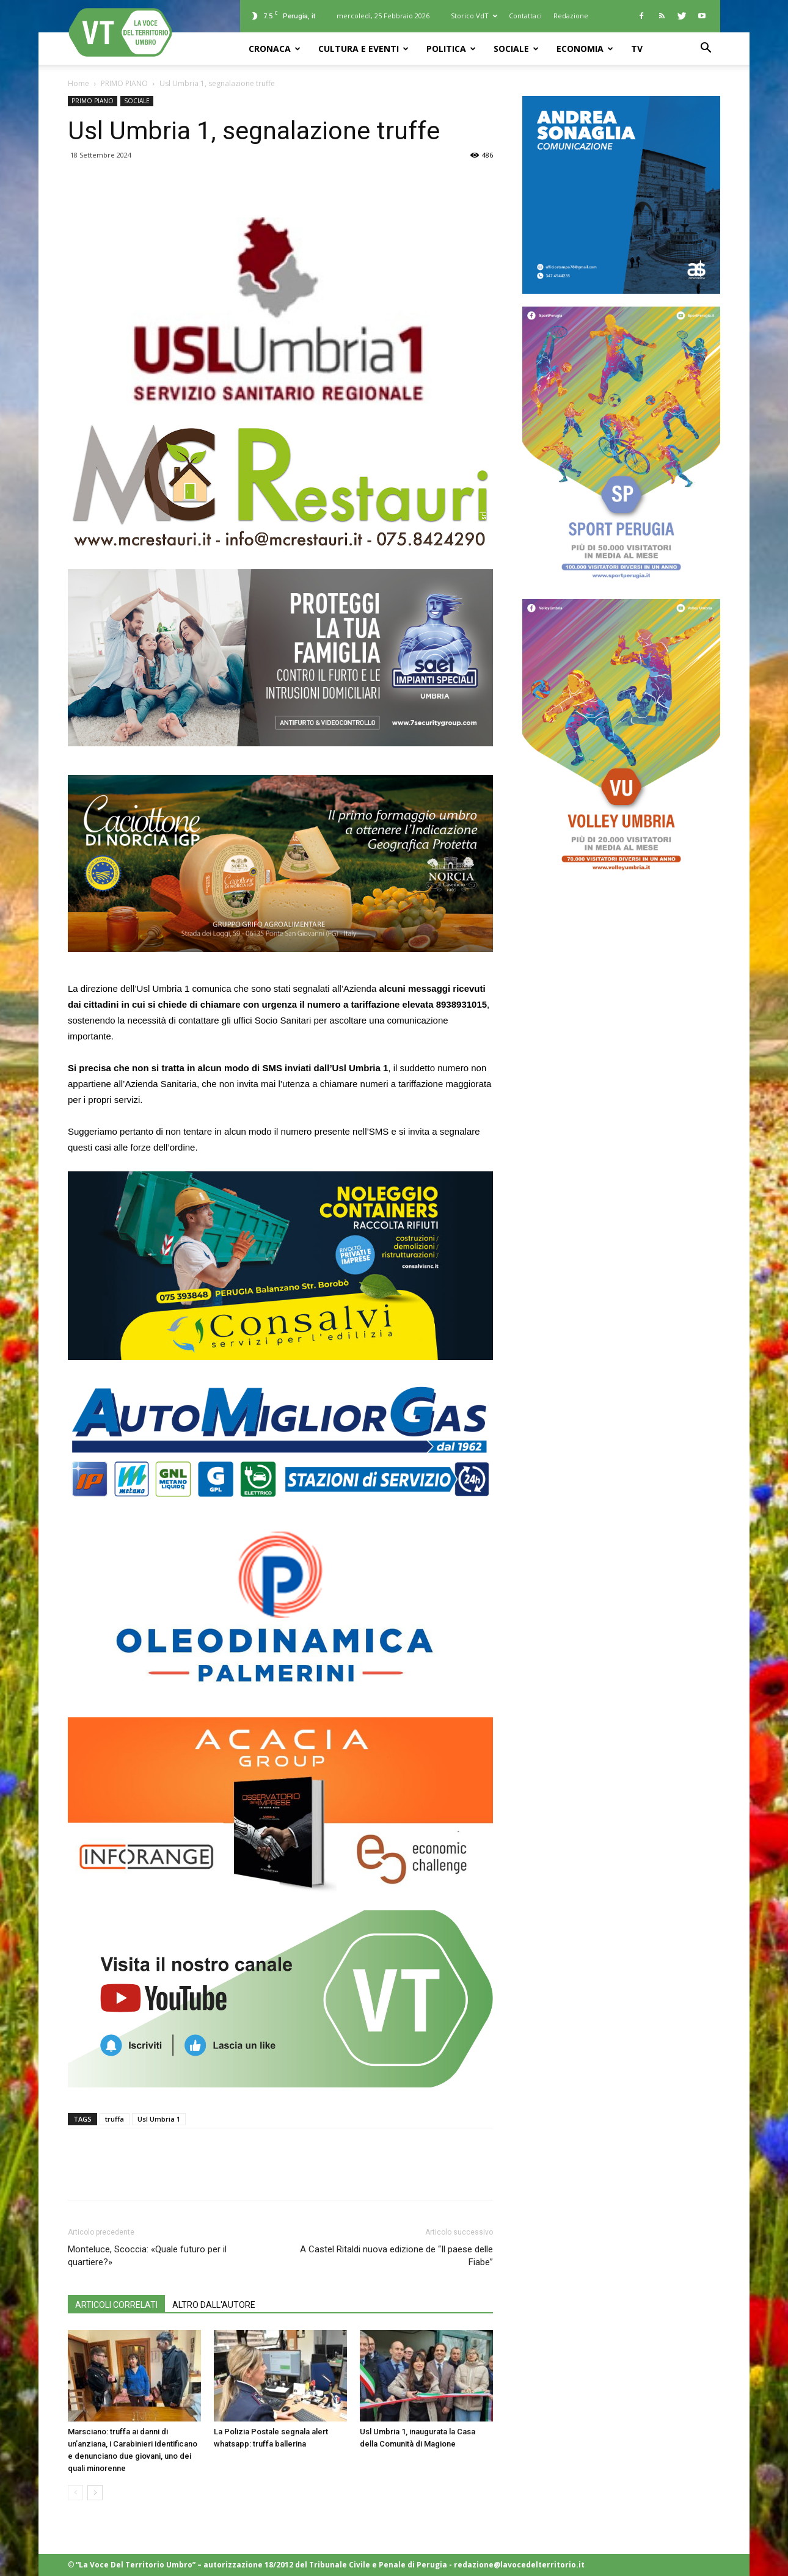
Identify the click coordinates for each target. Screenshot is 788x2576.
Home (78, 83)
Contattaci (525, 15)
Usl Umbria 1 (158, 2118)
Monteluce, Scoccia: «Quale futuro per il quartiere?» (147, 2256)
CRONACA (275, 48)
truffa (114, 2118)
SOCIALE (516, 48)
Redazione (570, 15)
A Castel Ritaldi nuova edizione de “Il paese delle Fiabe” (396, 2256)
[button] (705, 49)
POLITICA (451, 48)
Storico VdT (474, 15)
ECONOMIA (584, 48)
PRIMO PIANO (124, 83)
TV (637, 48)
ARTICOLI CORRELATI (116, 2305)
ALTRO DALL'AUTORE (213, 2305)
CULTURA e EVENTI (363, 48)
